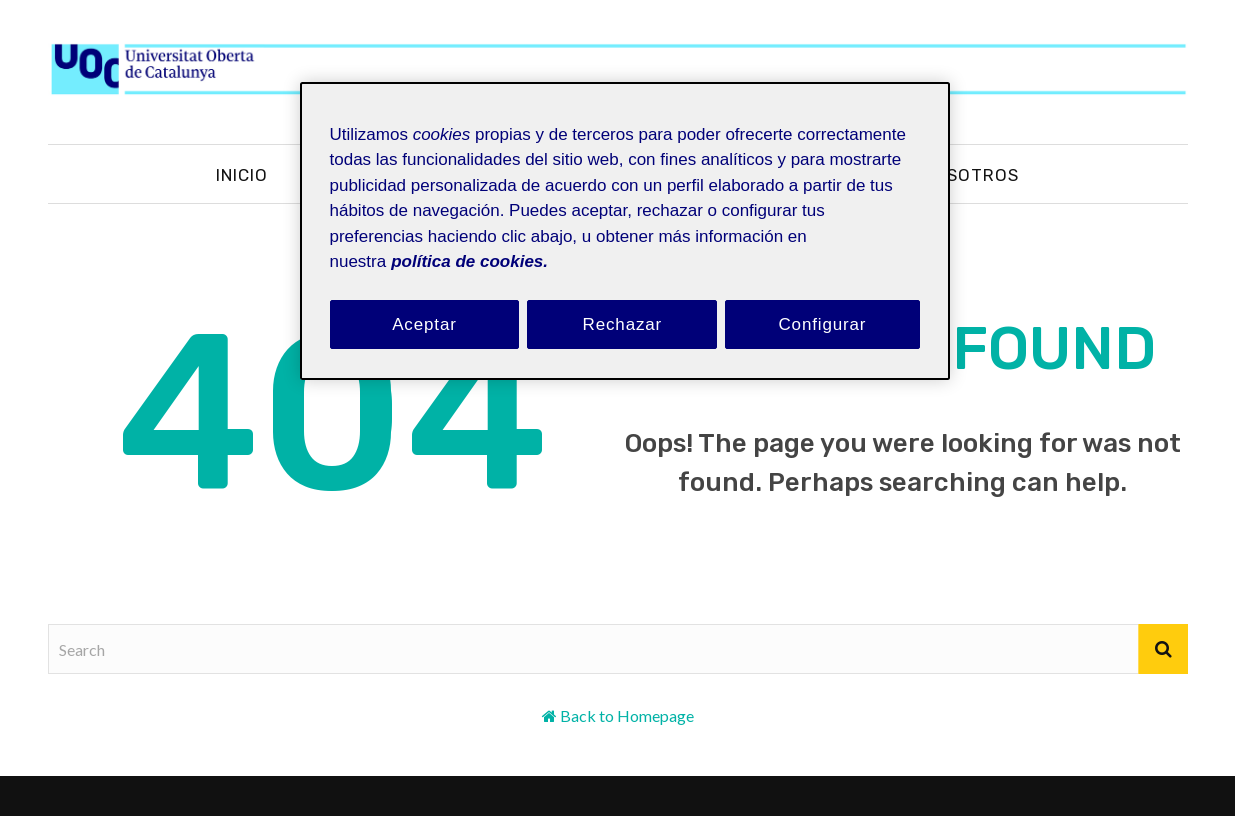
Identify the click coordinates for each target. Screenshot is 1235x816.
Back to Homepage (627, 715)
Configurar (822, 324)
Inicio (242, 175)
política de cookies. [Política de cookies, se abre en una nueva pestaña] (469, 261)
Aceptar (424, 324)
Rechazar (623, 324)
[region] (625, 231)
